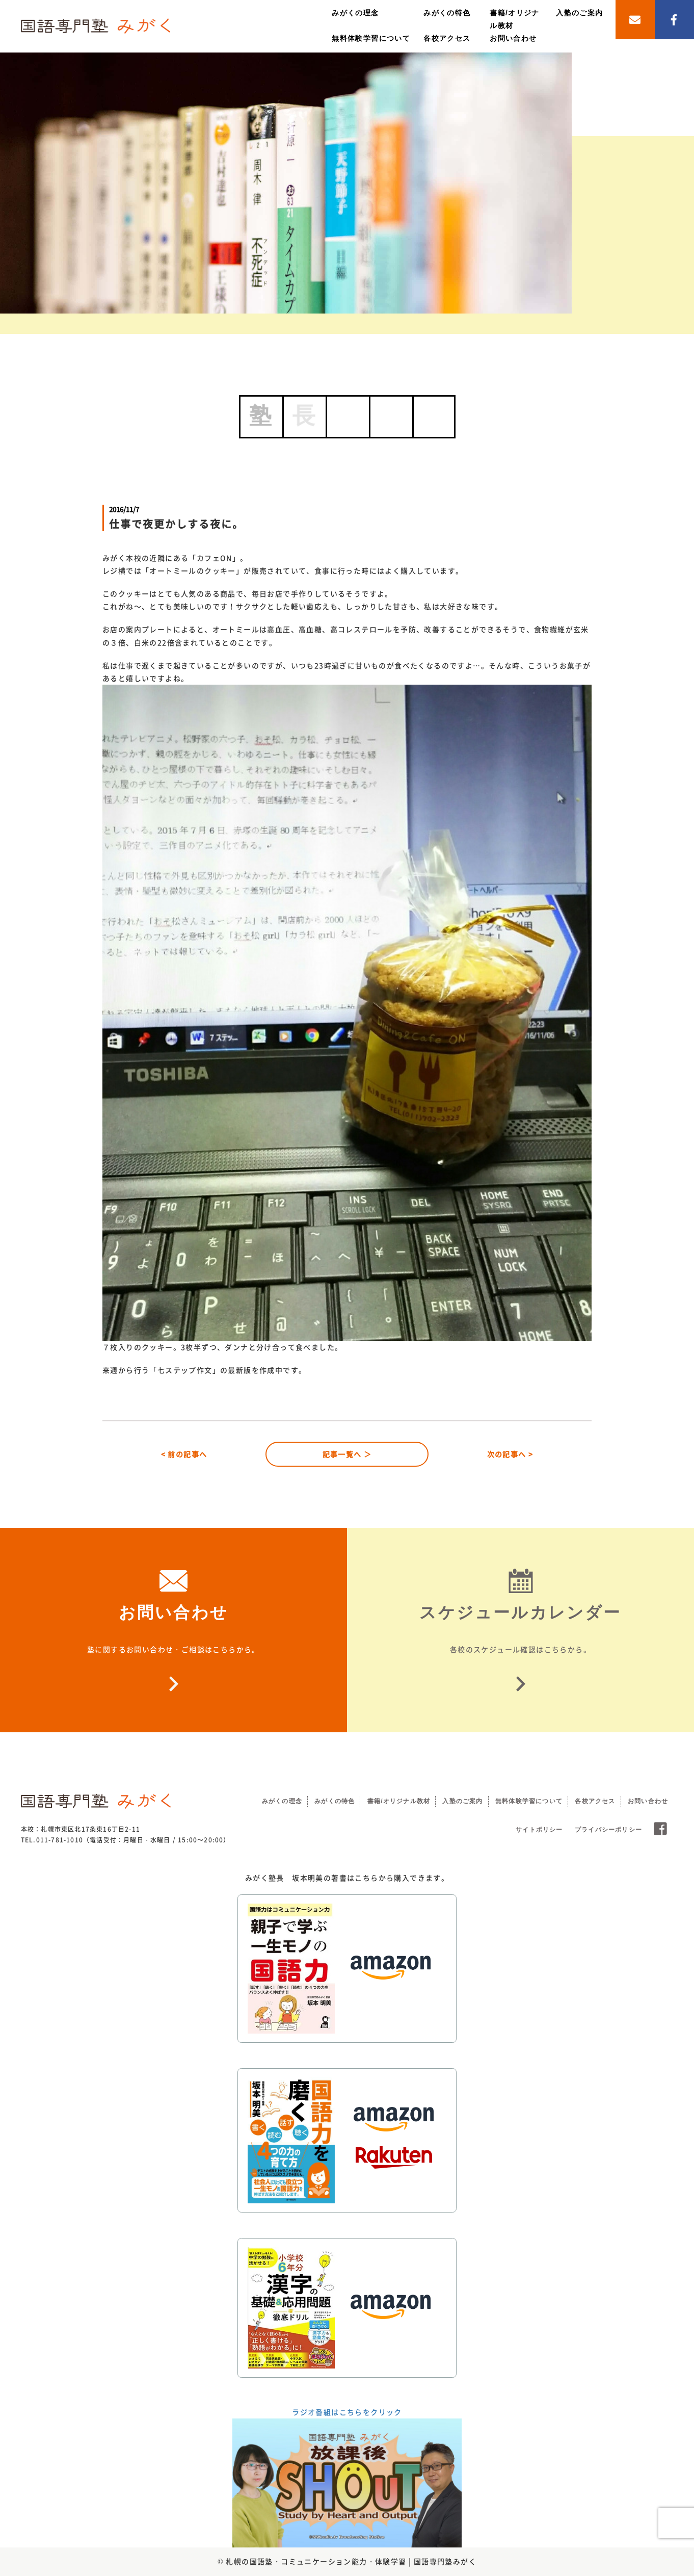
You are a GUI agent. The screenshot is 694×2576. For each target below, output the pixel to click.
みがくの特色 (446, 13)
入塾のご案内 (579, 13)
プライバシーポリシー (608, 1829)
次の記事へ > (510, 1454)
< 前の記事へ (184, 1454)
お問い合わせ (513, 38)
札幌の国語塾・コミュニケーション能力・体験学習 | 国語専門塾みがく (351, 2561)
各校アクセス (446, 38)
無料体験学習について (371, 38)
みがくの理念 (355, 13)
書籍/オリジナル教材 (398, 1801)
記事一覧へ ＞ (347, 1454)
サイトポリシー (539, 1829)
